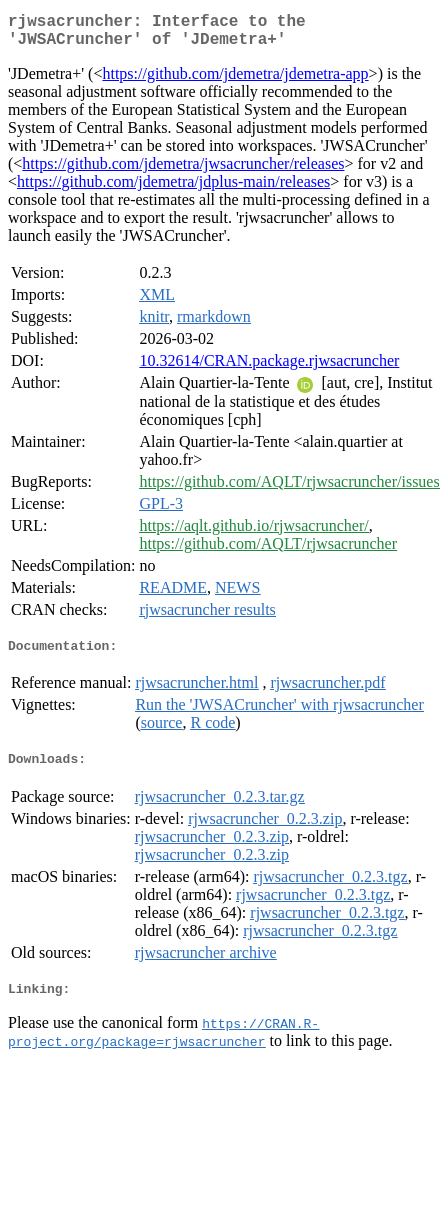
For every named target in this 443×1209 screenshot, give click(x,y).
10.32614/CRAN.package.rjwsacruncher (269, 368)
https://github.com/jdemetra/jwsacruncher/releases (183, 171)
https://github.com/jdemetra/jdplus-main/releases (173, 189)
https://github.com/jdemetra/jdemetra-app (235, 81)
